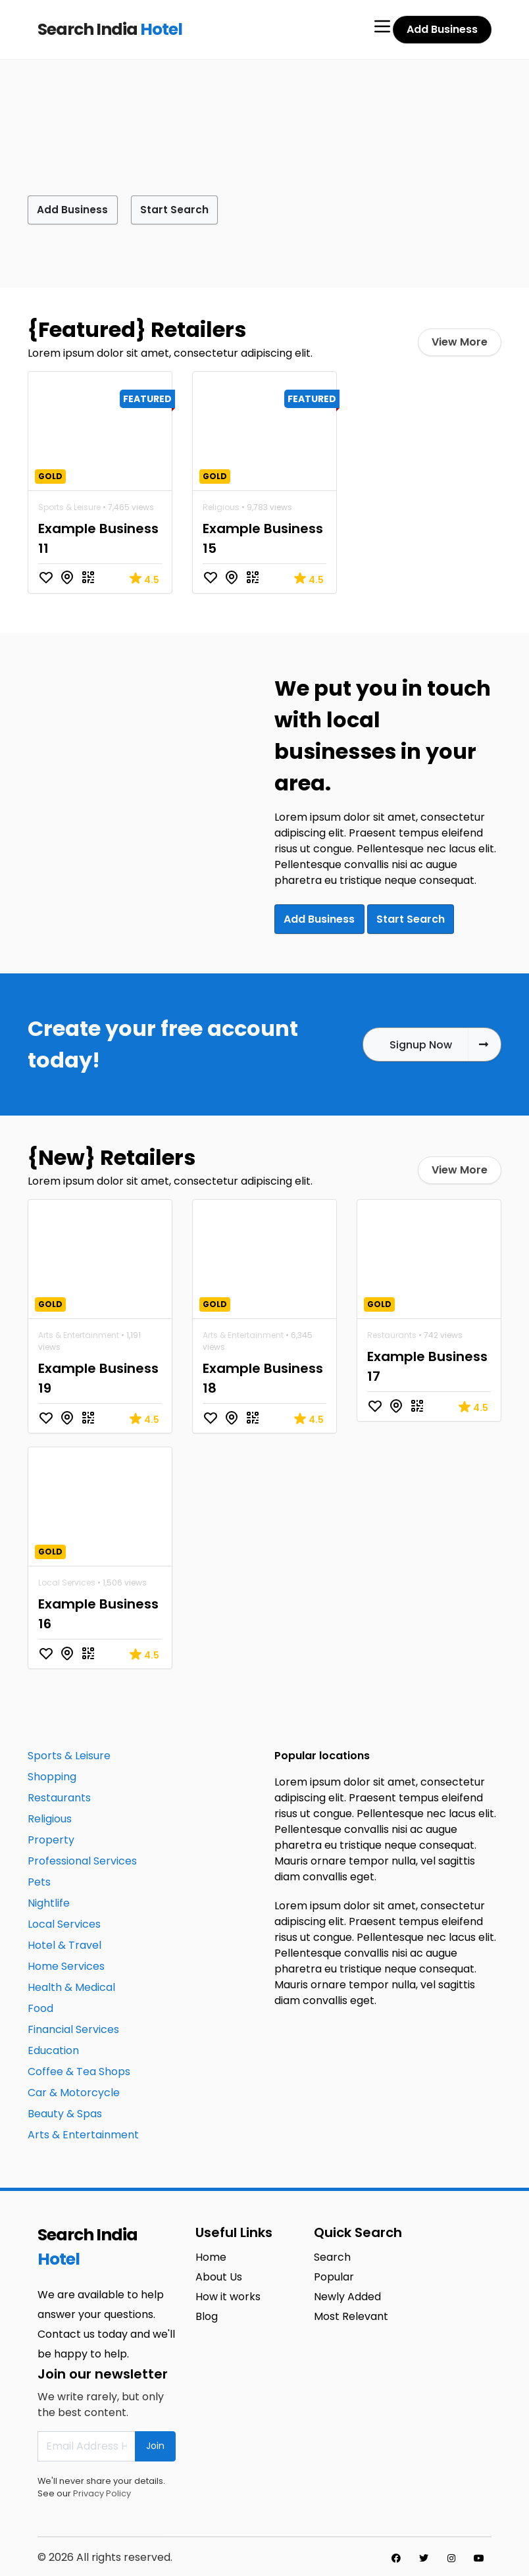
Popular (334, 2273)
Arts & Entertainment (78, 1331)
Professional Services (82, 1857)
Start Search (187, 209)
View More (460, 341)
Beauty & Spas (65, 2110)
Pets (39, 1878)
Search (332, 2253)
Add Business (442, 29)
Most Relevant (351, 2313)
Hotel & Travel (64, 1941)
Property (51, 1836)
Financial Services (73, 2026)
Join (155, 2443)
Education (53, 2047)
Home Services (66, 1963)
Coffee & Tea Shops (79, 2068)
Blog (206, 2313)
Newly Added (347, 2293)
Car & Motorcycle (74, 2089)
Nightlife (49, 1899)
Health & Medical (71, 1984)
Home (210, 2253)
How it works (228, 2293)
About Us (218, 2273)
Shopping (52, 1773)
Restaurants (391, 1331)
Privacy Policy (102, 2490)
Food (40, 2005)
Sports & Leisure (69, 505)
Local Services (66, 1579)
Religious (221, 505)
